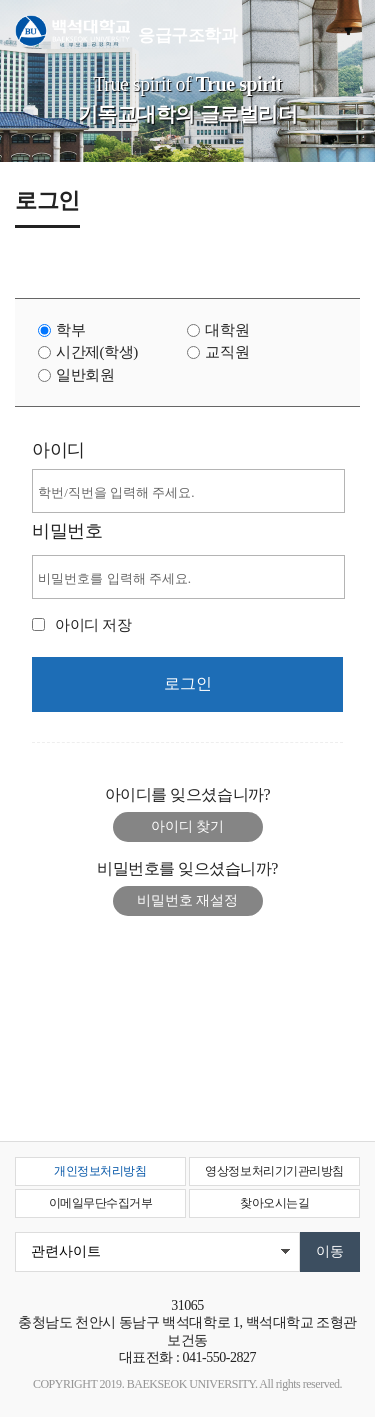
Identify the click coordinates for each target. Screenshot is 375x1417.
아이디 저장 (93, 625)
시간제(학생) (97, 352)
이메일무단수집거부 (101, 1203)
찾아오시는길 (274, 1203)
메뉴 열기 (345, 32)
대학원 (227, 330)
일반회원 (85, 375)
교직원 (227, 352)
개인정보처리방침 (100, 1171)
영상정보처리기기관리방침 (274, 1171)
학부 (70, 330)
